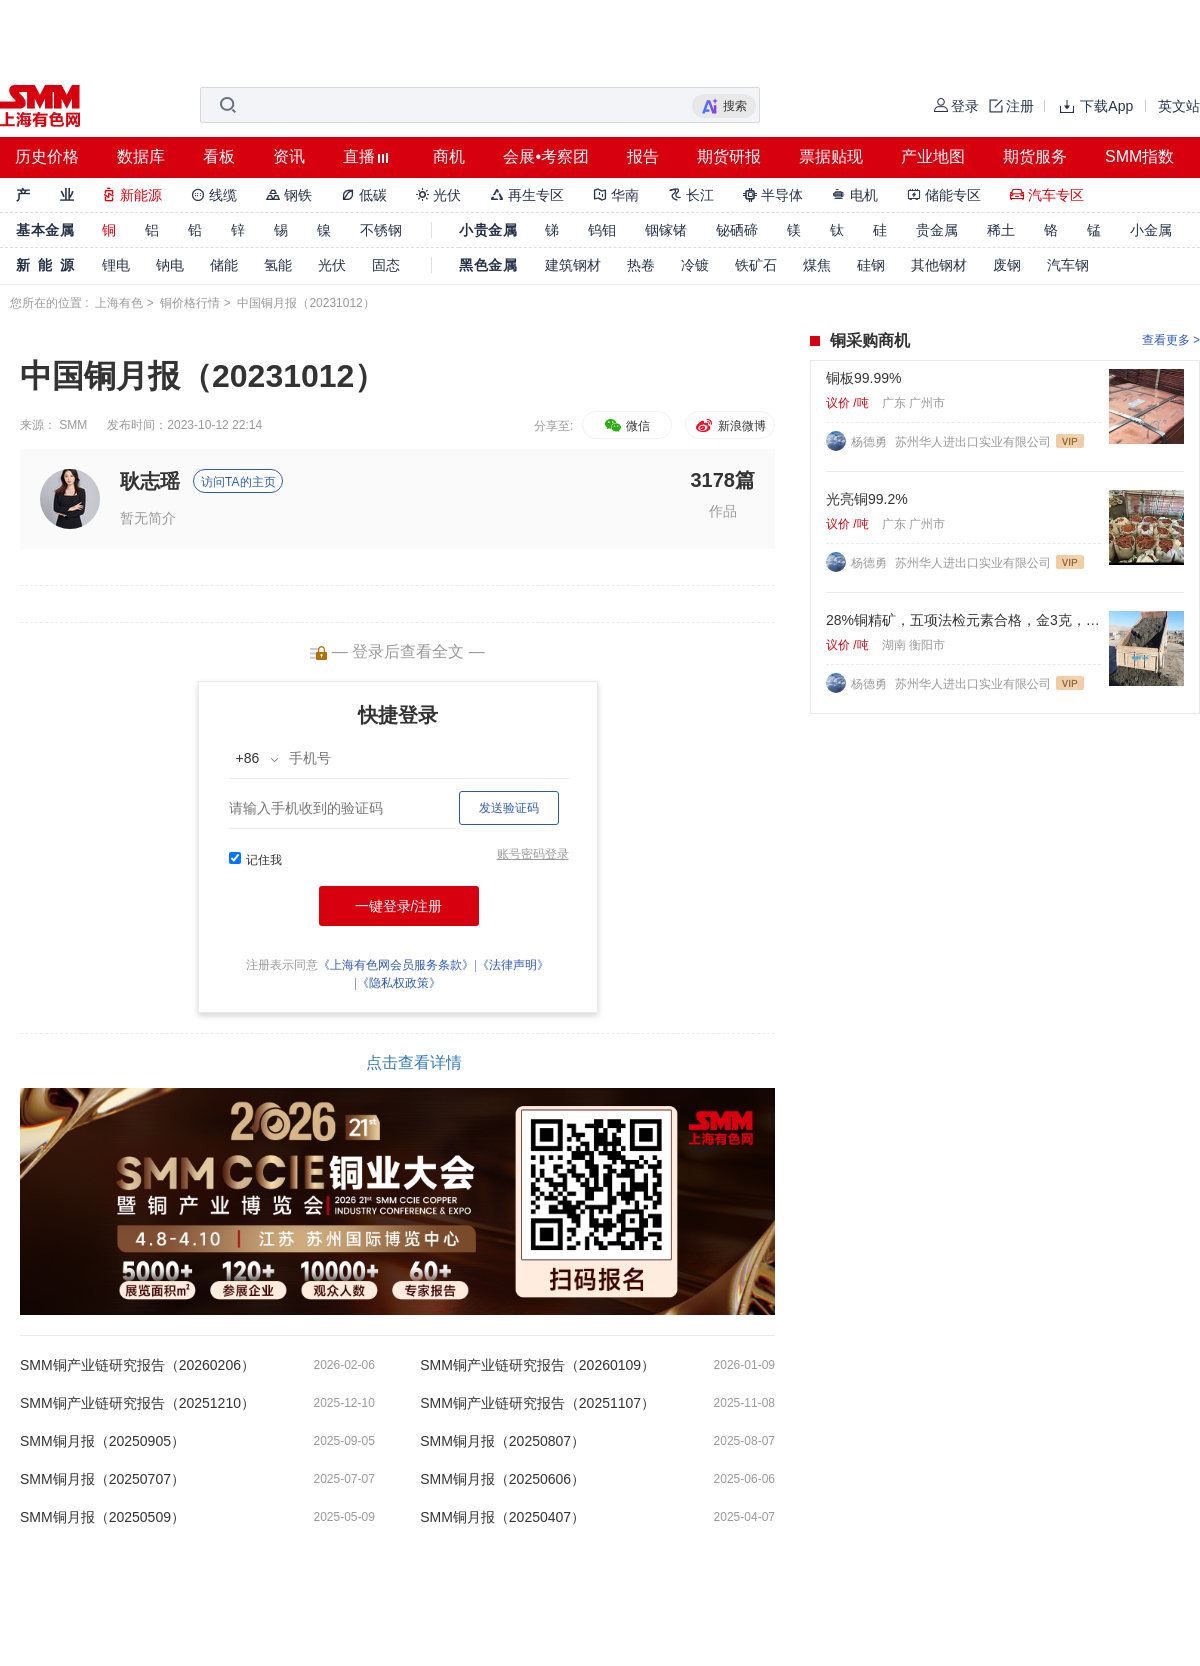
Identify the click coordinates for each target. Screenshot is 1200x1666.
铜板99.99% (863, 378)
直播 (359, 156)
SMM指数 (1139, 156)
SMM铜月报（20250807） (502, 1441)
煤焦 (817, 265)
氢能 (278, 265)
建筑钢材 (573, 265)
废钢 (1007, 265)
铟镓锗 (666, 230)
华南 (616, 195)
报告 (643, 156)
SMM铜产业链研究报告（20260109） (537, 1365)
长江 (691, 195)
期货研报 (729, 156)
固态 (386, 265)
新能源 (132, 195)
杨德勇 (870, 442)
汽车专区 (1047, 195)
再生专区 (527, 195)
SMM (73, 425)
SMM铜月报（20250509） (102, 1517)
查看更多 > (1171, 340)
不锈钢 (381, 230)
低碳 (364, 195)
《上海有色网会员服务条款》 (396, 965)
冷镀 (695, 265)
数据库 (141, 156)
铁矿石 (756, 265)
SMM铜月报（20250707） (102, 1479)
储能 (224, 265)
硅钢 (871, 265)
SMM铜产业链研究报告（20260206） (137, 1365)
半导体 (773, 195)
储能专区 (944, 195)
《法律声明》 (513, 965)
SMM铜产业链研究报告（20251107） (537, 1403)
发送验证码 (509, 808)
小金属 (1151, 230)
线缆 (214, 195)
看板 (219, 156)
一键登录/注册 (399, 906)
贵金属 (937, 230)
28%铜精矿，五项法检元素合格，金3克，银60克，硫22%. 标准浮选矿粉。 (963, 620)
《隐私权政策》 (399, 983)
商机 (449, 156)
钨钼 (602, 230)
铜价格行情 (190, 303)
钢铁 (289, 195)
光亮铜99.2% (867, 499)
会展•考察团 (546, 156)
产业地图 (933, 156)
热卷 (641, 265)
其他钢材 (939, 265)
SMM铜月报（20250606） (502, 1479)
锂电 (116, 265)
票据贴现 (831, 156)
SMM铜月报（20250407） (502, 1517)
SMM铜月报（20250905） (102, 1441)
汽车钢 (1068, 265)
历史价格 (47, 156)
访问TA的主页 (238, 482)
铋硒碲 (737, 230)
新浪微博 (729, 426)
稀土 (1001, 230)
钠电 (170, 265)
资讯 (289, 156)
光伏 (439, 195)
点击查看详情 (414, 1062)
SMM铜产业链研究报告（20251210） (137, 1403)
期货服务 (1035, 156)
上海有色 (119, 303)
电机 (855, 195)
